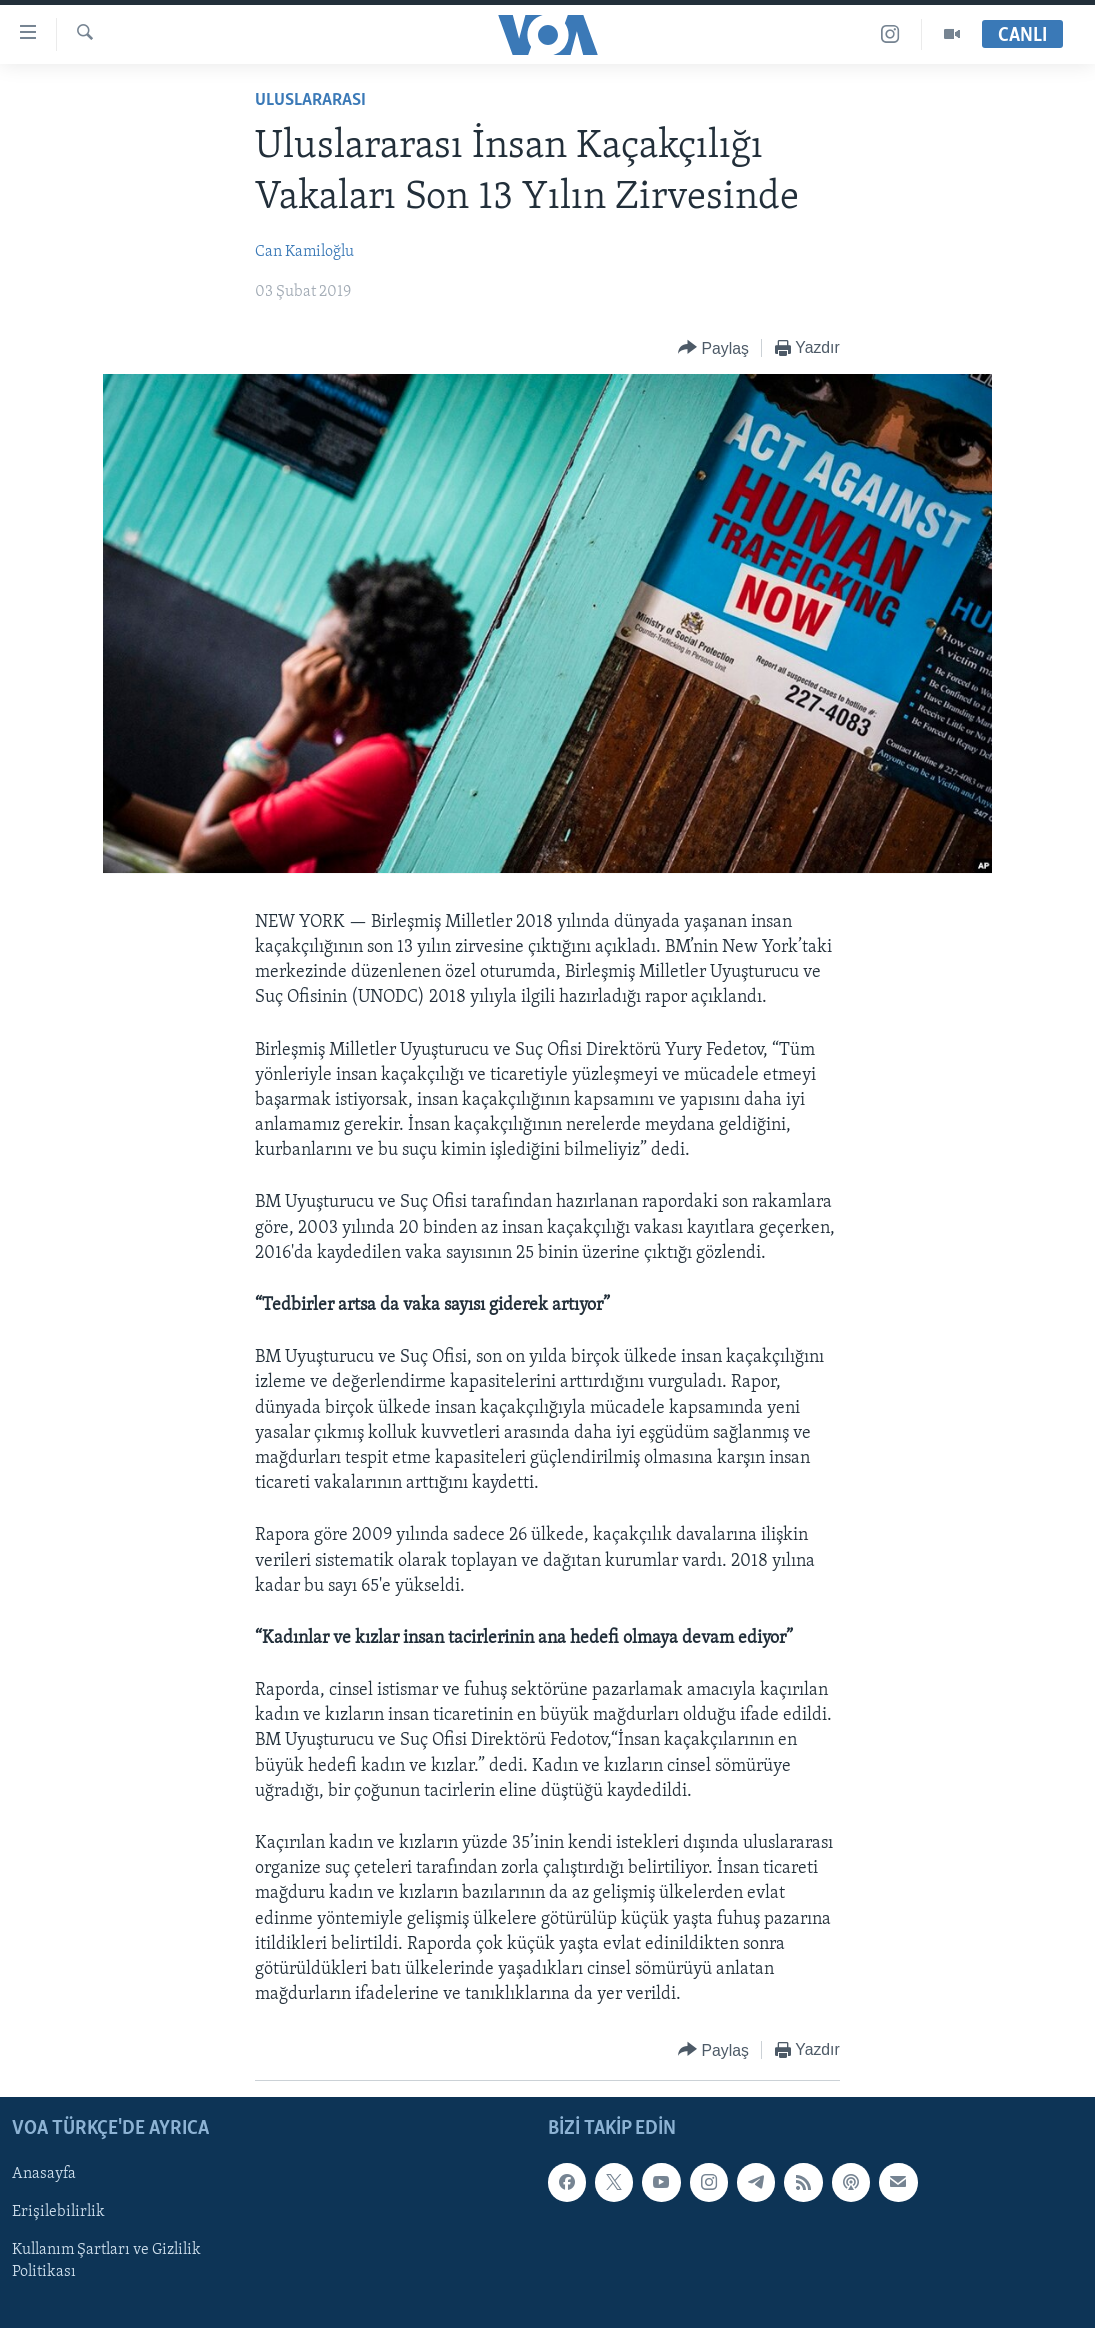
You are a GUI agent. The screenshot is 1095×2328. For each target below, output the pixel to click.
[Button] (713, 348)
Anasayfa (44, 2175)
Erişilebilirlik (58, 2213)
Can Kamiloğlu (304, 252)
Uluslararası (310, 100)
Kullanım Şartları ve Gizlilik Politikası (106, 2262)
